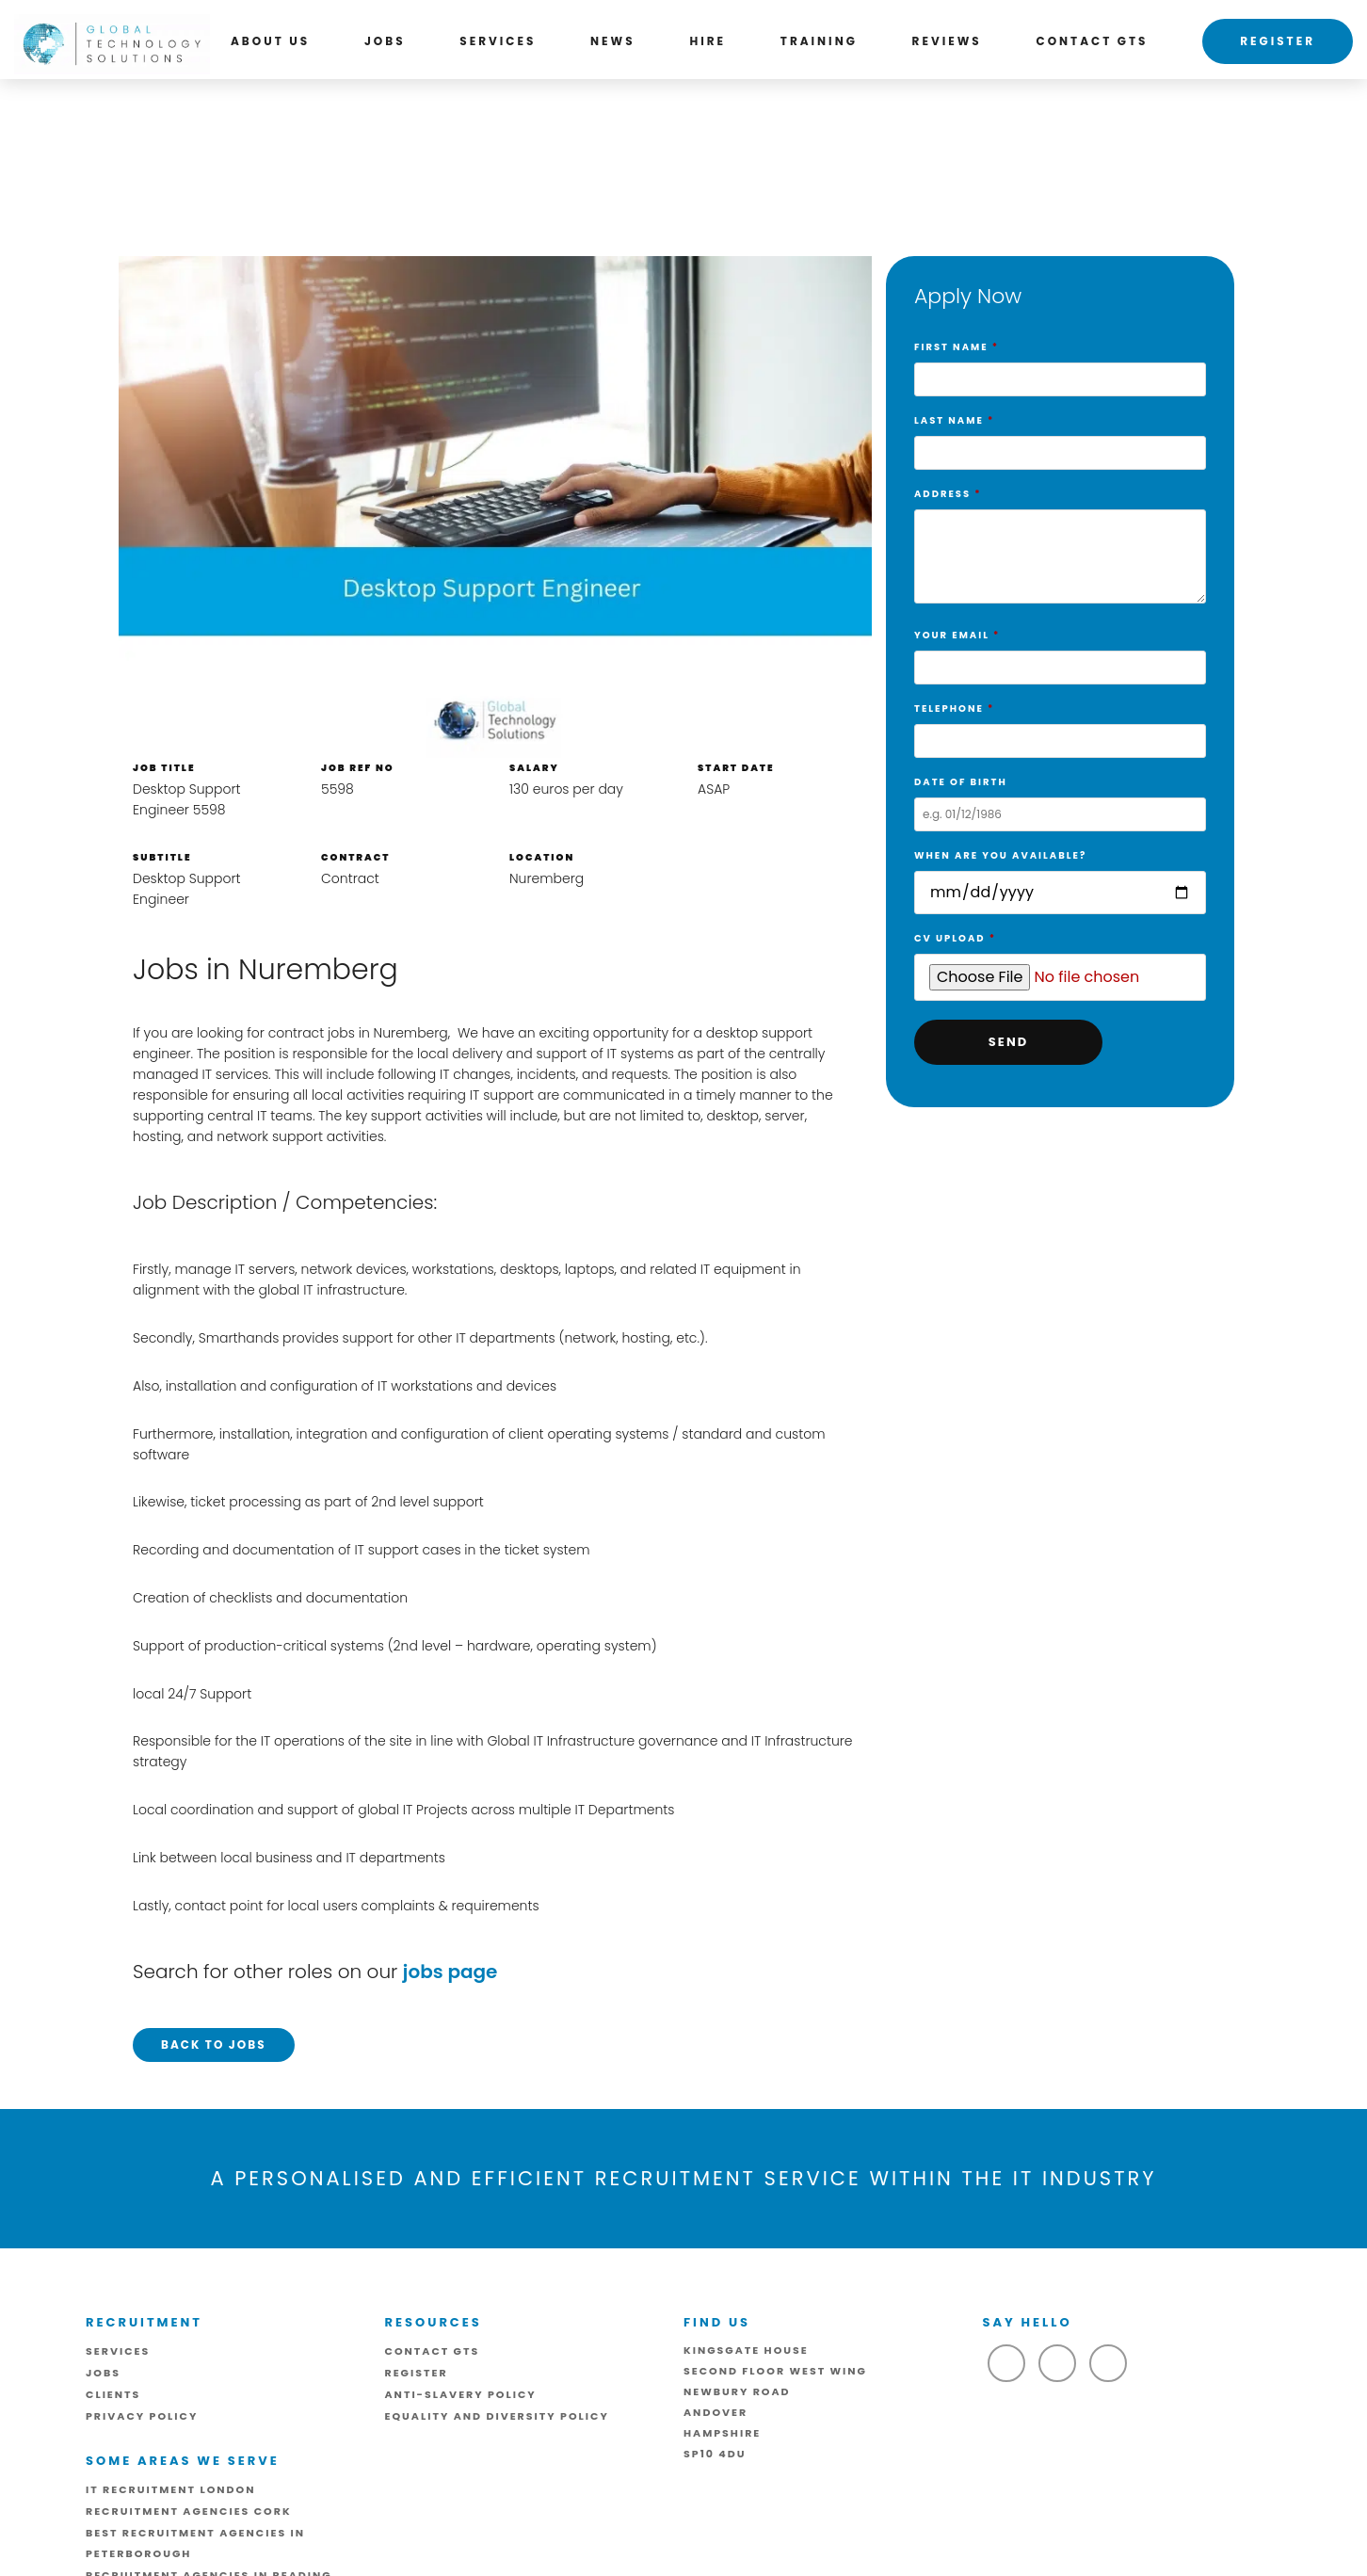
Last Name (1060, 436)
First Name (1060, 363)
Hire (707, 41)
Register (1277, 41)
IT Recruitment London (171, 2489)
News (612, 41)
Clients (113, 2394)
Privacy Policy (142, 2415)
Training (819, 41)
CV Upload (1060, 958)
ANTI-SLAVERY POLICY (461, 2394)
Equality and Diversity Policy (497, 2415)
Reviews (947, 41)
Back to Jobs (213, 2045)
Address (1060, 549)
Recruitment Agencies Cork (189, 2511)
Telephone (1060, 725)
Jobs (385, 41)
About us (270, 41)
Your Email (1060, 651)
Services (497, 41)
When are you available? (1060, 874)
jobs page (450, 1971)
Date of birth (1060, 798)
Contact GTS (1093, 41)
